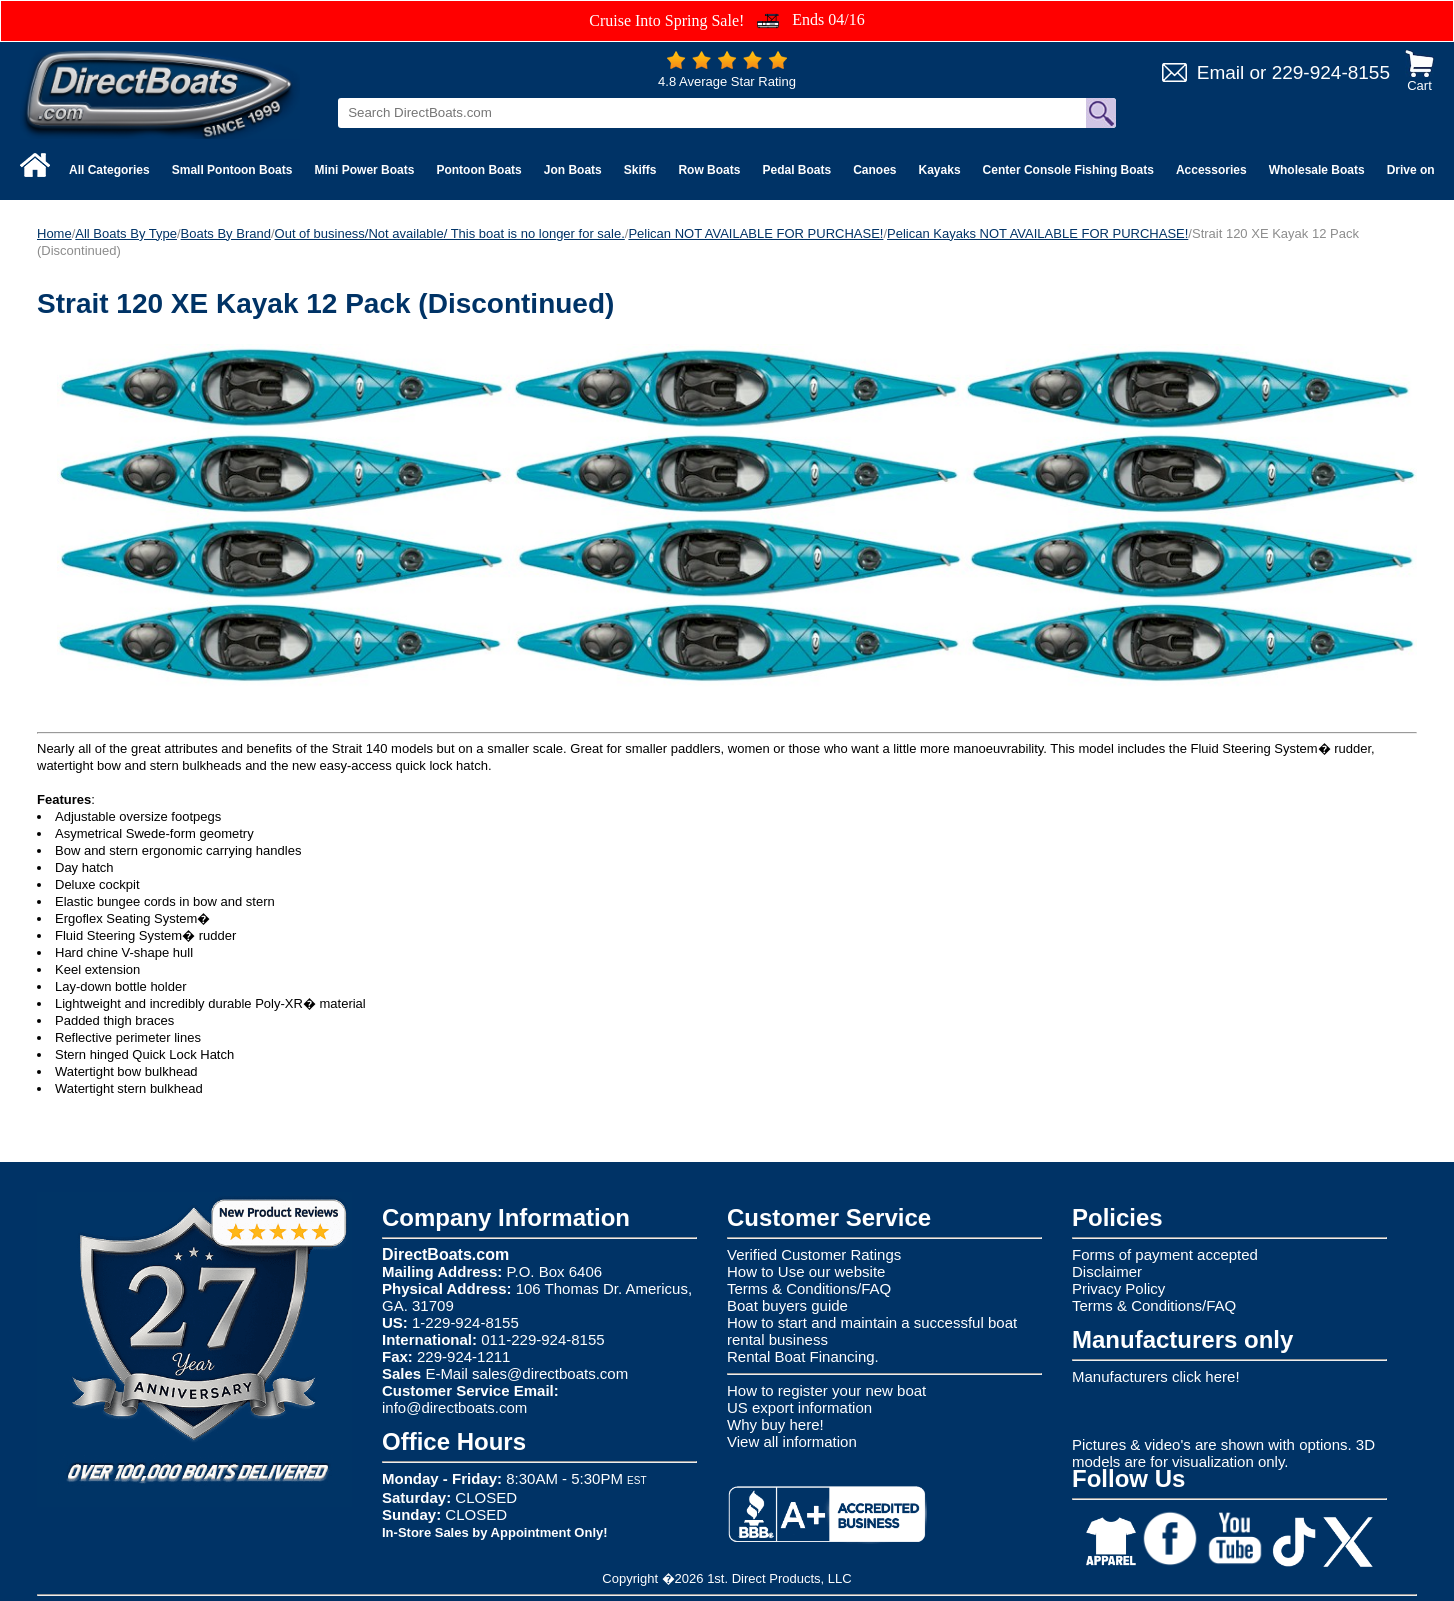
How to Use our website (806, 1271)
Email (1221, 72)
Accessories (1211, 170)
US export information (799, 1407)
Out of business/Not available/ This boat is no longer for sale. (450, 233)
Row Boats (709, 170)
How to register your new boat (826, 1390)
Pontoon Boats (478, 170)
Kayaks (940, 170)
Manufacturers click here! (1156, 1376)
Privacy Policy (1118, 1288)
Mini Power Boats (364, 170)
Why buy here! (775, 1424)
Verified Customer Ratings (814, 1254)
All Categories (109, 170)
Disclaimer (1107, 1271)
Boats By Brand (226, 233)
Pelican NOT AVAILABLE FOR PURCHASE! (755, 233)
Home (54, 233)
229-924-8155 (1331, 72)
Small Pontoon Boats (232, 170)
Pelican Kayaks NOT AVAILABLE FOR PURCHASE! (1037, 233)
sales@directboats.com (550, 1373)
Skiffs (640, 170)
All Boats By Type (126, 233)
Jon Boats (573, 170)
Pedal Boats (796, 170)
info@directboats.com (454, 1407)
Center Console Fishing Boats (1068, 170)
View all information (792, 1441)
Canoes (874, 170)
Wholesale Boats (1317, 170)
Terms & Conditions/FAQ (809, 1288)
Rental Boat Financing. (803, 1356)
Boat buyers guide (787, 1305)
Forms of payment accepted (1165, 1254)
